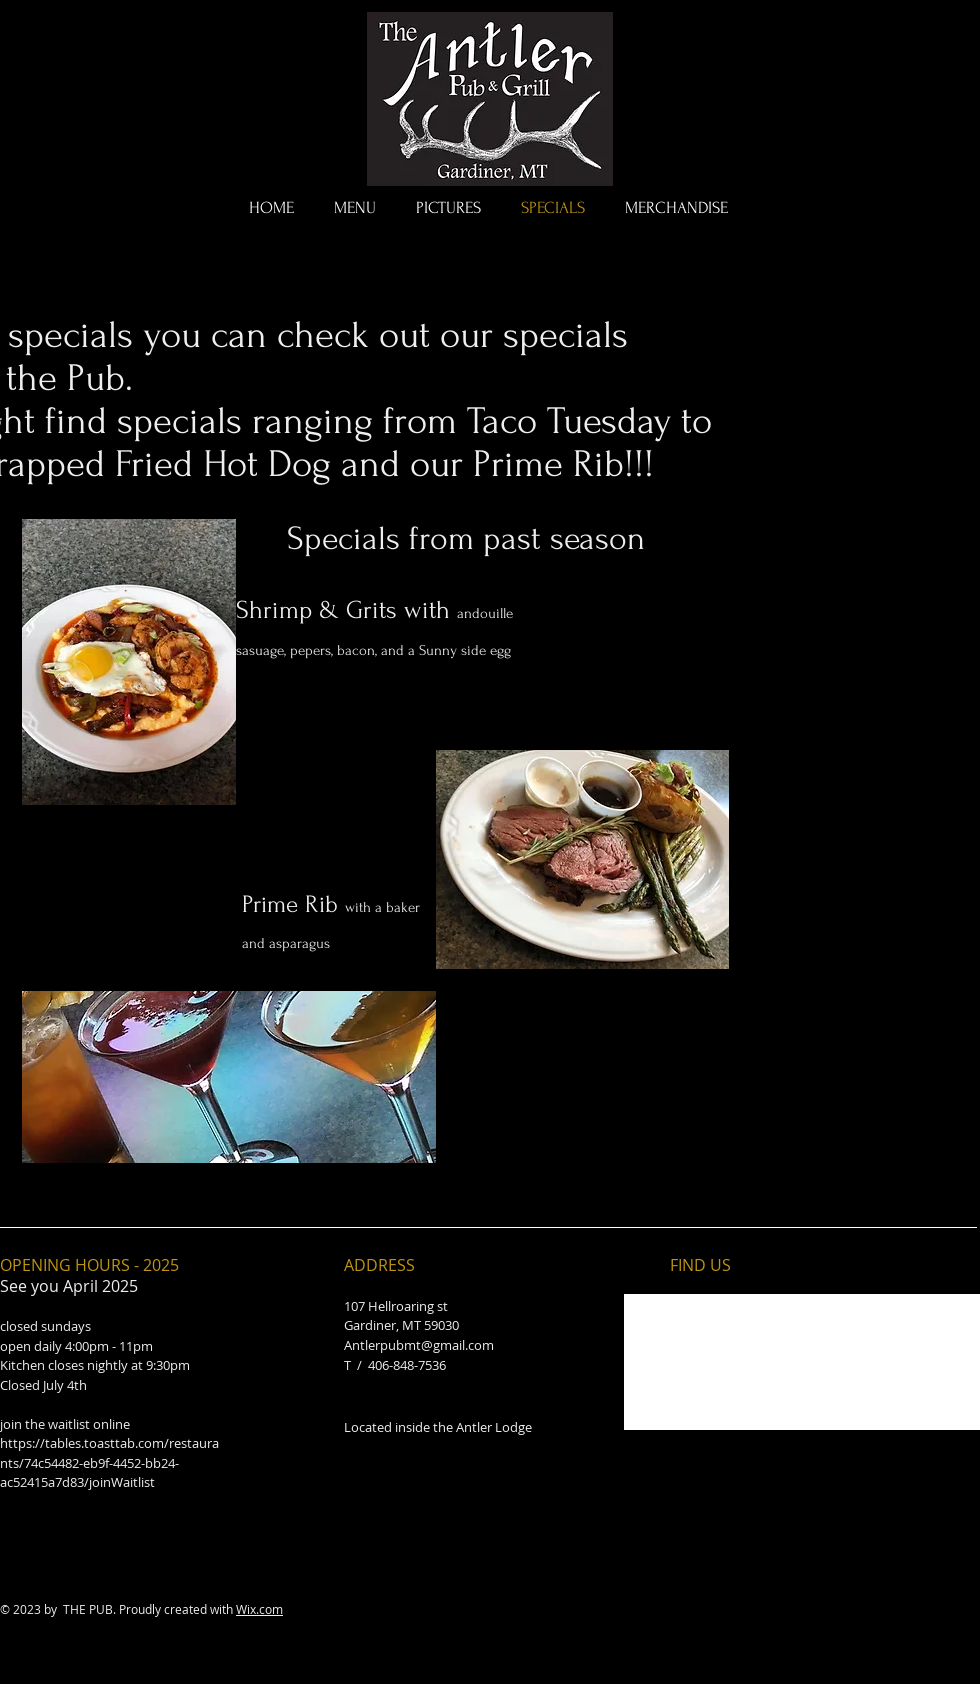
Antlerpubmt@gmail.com (419, 1345)
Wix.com (259, 1609)
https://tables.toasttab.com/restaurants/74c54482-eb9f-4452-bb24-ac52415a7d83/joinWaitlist (109, 1462)
